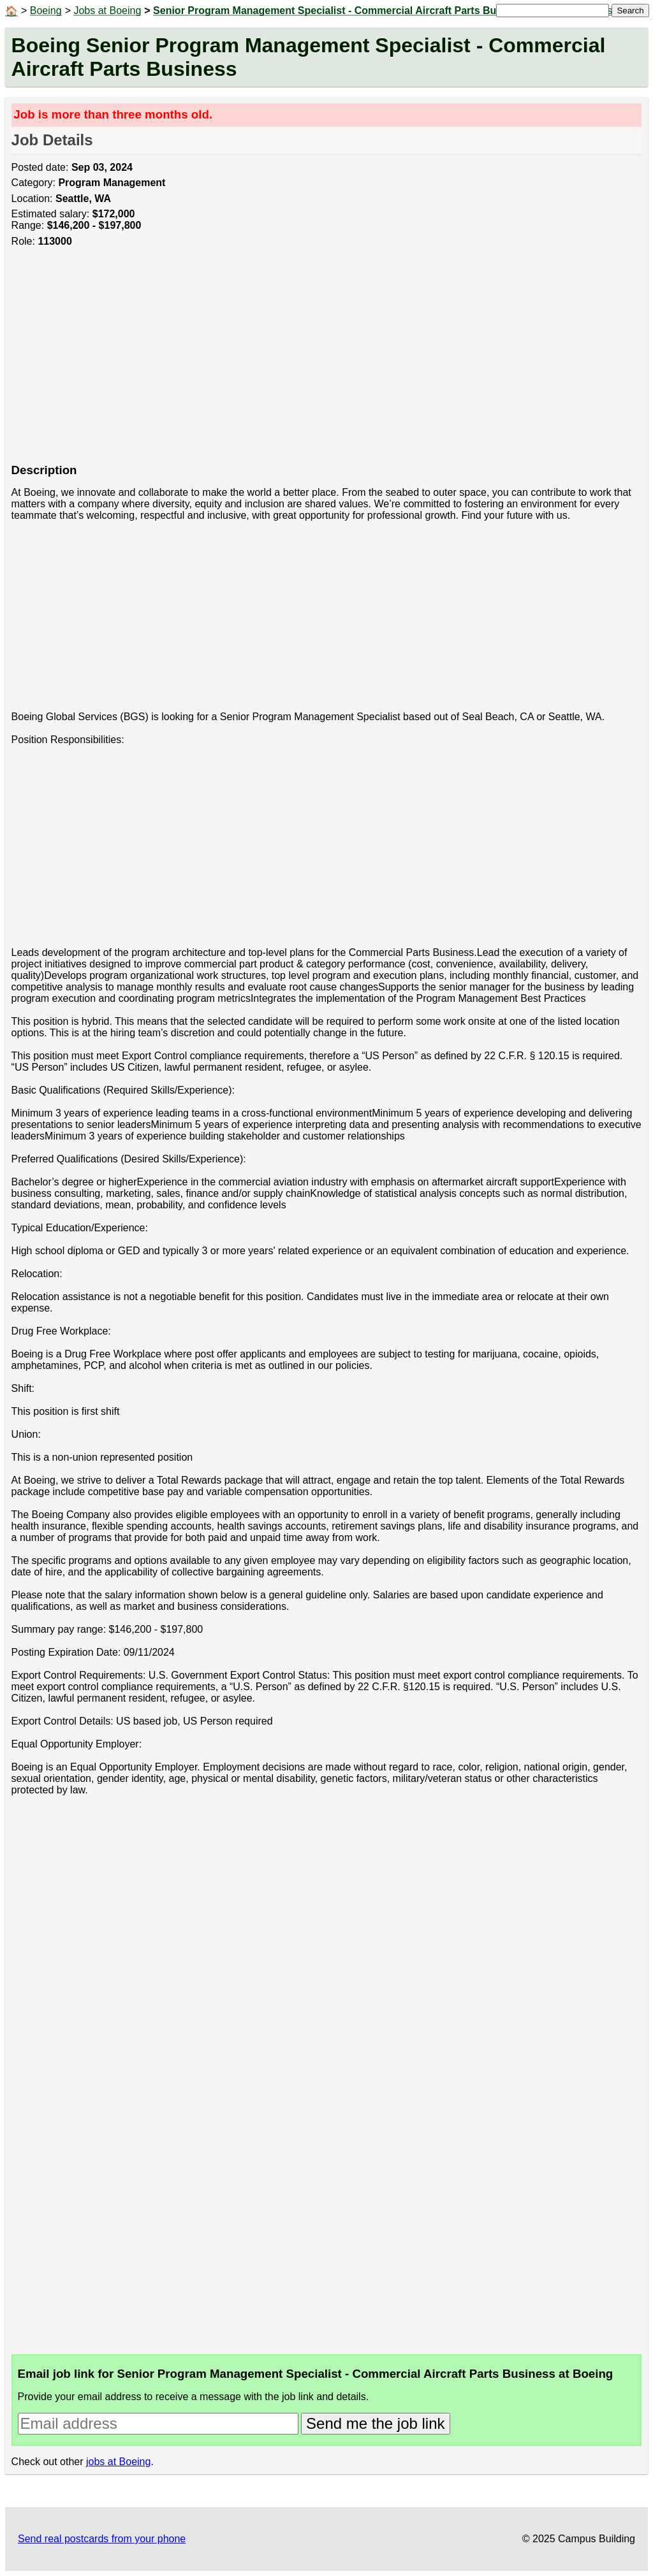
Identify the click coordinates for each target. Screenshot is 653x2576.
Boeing (46, 10)
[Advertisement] (326, 362)
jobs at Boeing (118, 2461)
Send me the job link (375, 2423)
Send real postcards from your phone (102, 2538)
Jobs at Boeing (107, 10)
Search (630, 10)
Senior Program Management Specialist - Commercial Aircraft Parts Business (340, 10)
